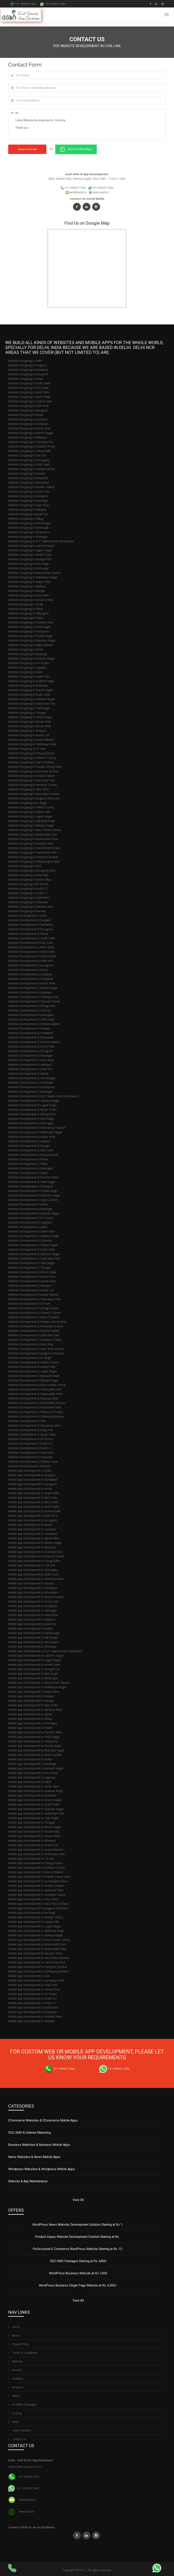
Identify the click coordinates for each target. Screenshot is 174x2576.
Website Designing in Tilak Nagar (29, 708)
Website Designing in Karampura (29, 532)
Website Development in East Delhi (30, 943)
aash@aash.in (76, 192)
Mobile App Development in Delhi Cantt (33, 1574)
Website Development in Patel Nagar (31, 1182)
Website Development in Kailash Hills (31, 1367)
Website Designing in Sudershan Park (31, 703)
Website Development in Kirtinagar (30, 1091)
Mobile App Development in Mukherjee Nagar (37, 1687)
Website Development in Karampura (31, 1087)
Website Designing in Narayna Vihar (30, 600)
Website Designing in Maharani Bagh (31, 821)
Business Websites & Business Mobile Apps (39, 2142)
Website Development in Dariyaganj (31, 1015)
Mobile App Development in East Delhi (32, 1497)
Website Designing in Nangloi (26, 591)
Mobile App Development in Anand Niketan (35, 1849)
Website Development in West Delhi (31, 947)
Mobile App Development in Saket (29, 1782)
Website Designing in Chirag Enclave (31, 753)
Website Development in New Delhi (30, 1150)
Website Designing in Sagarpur (27, 667)
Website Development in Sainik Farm (31, 1231)
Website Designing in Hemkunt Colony (32, 785)
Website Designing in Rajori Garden (30, 645)
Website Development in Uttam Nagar (32, 1272)
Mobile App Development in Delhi (29, 1470)
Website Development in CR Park (29, 1303)
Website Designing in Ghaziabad (28, 482)
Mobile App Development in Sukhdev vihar (35, 2016)
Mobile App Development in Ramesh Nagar (35, 1768)
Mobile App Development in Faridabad (32, 1479)
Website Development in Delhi (27, 915)
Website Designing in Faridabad (28, 370)
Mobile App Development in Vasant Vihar (34, 1836)
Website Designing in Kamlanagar (29, 523)
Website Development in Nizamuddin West (35, 1394)
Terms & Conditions (22, 2350)
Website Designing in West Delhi (28, 392)
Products (15, 2385)
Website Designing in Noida (25, 379)
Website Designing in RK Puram (28, 884)
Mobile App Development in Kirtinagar (32, 1646)
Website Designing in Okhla (25, 609)
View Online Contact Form (24, 2464)
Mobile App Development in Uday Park (32, 1985)
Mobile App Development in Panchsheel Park (36, 1962)
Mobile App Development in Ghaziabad (33, 1592)
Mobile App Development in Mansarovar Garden (39, 1682)
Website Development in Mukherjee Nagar (35, 1132)
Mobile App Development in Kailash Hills (33, 1922)
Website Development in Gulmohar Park (33, 1335)
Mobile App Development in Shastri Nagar (35, 1800)
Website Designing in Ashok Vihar (29, 428)
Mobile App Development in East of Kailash (35, 1872)
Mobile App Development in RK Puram (32, 1994)
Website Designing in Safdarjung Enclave (34, 861)
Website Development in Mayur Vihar (31, 1137)
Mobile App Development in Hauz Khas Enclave (38, 1904)
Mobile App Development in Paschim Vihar (35, 1732)
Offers (14, 2394)
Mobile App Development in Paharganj (32, 1723)
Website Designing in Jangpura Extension (34, 798)
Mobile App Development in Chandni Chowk (36, 1556)
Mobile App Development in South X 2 (32, 1998)
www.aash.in (100, 192)
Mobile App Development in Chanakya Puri (35, 1552)
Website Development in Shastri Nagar (32, 1245)
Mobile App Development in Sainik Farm (33, 1786)
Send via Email (27, 149)
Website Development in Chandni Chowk (34, 1001)
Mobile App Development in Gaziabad (32, 1529)
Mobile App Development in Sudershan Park (36, 1813)
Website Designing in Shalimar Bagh (31, 681)
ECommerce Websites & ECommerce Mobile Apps (43, 2118)
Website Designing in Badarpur (27, 437)
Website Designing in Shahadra (27, 685)
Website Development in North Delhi (31, 952)
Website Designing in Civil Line (27, 455)
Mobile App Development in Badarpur (32, 1547)
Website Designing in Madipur (27, 586)
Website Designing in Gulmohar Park (31, 780)
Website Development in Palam (28, 1173)
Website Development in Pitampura (30, 1186)
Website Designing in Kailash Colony (31, 807)
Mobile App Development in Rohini (30, 1759)
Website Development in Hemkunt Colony (34, 1340)
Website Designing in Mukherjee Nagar (33, 577)
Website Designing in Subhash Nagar (31, 699)
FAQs (13, 2419)
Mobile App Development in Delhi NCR (32, 1516)
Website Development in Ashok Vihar (31, 983)
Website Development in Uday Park (30, 1430)
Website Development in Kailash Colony (33, 1362)
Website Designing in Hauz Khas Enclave (33, 794)
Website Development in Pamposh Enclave (35, 1412)
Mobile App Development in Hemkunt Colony (37, 1894)
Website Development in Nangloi (29, 1146)
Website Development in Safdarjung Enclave (36, 1416)
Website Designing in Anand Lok (28, 735)
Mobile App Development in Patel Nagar (33, 1737)
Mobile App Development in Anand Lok (33, 1845)
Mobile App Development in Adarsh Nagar (35, 1543)
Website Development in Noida (28, 933)
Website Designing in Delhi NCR (28, 406)
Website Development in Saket (27, 1227)
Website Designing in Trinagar (27, 712)
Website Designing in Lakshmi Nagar (31, 545)
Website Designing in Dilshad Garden (31, 469)
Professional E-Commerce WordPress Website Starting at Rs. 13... (78, 2247)
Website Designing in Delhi (25, 361)
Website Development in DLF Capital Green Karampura (43, 1096)
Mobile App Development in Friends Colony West (39, 1876)
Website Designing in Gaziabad (27, 419)
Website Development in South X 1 (30, 1448)
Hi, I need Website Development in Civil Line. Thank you (87, 124)
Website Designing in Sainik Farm (29, 676)
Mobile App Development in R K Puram (33, 1773)
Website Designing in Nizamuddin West (33, 839)
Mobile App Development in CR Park (31, 1858)
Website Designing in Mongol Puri (29, 559)
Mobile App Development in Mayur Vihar (33, 1691)
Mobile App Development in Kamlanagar (34, 1633)
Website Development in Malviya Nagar (33, 1380)
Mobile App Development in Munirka (31, 2021)
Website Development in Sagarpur (30, 1222)
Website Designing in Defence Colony (32, 758)
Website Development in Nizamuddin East (35, 1389)
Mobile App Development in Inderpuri (32, 1619)
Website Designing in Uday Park (28, 875)
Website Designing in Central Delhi (30, 401)
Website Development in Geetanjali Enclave (35, 1326)
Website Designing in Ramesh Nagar (31, 658)
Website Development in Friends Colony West (37, 1322)
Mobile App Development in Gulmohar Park (35, 1890)
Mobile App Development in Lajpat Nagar (34, 1660)
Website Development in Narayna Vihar (33, 1155)
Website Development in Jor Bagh (29, 1358)
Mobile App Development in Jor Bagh (31, 1913)
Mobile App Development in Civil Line (31, 1565)
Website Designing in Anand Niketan (31, 739)
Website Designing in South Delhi (29, 383)
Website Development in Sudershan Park (34, 1258)
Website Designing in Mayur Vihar (29, 582)
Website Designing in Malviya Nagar (31, 825)
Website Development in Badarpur (30, 992)
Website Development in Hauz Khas (31, 1060)
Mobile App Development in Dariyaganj (33, 1570)
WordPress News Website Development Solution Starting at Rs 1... (78, 2222)
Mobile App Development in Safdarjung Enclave (38, 1971)
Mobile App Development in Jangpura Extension (38, 1908)
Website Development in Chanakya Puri (33, 997)
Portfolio (15, 2376)
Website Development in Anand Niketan (33, 1294)
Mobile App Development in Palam (30, 1728)
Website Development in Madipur (29, 1141)
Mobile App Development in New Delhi (32, 1705)
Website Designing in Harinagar (28, 500)
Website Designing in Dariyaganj (28, 460)
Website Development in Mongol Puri (32, 1114)
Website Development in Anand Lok (31, 1290)
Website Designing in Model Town (30, 555)
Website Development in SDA (27, 1421)
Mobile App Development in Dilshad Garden (36, 1579)
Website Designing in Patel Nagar (29, 627)
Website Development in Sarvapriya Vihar (34, 1425)
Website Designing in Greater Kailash (31, 487)
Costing (15, 2411)
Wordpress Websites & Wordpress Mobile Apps (41, 2167)
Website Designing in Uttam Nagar (30, 717)
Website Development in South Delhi (31, 938)
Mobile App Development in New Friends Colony (39, 1940)
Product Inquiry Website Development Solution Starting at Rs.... (78, 2234)
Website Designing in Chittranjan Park (32, 744)
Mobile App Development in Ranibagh (32, 1764)
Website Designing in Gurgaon (27, 365)
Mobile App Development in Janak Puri (32, 1624)
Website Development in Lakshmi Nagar (33, 1100)
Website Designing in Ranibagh (27, 654)
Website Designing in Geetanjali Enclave (33, 771)
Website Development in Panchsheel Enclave (36, 1403)
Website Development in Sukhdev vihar (33, 1461)
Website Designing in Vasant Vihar (29, 726)
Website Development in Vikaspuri (29, 1285)
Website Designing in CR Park (27, 749)
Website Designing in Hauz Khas (28, 505)
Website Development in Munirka (29, 1466)
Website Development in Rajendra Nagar (34, 1195)
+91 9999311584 (23, 4)
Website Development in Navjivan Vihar (33, 1398)
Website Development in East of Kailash (33, 1317)
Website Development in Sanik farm (31, 1452)
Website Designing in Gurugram (28, 374)
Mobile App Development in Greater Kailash (36, 1597)
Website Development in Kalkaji (28, 1073)
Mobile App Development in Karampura (33, 1642)
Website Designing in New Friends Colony (34, 830)
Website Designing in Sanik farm (28, 897)
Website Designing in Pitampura (28, 631)
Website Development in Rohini (28, 1204)
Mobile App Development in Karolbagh (32, 1637)
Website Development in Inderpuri (29, 1064)
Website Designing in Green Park (29, 491)
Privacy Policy (18, 2342)
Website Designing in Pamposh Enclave (33, 857)
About (14, 2333)
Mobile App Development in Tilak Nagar (33, 1818)
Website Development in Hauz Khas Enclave (36, 1349)
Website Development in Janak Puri (30, 1069)
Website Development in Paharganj (30, 1168)
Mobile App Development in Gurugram (32, 1484)
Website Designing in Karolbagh (28, 527)
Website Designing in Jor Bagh (27, 803)
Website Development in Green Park (31, 1046)
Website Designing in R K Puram (28, 663)
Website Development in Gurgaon (29, 920)
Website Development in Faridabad (30, 924)
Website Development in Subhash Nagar (34, 1254)
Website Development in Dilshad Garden (34, 1024)
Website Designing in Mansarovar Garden (34, 573)
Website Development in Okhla (27, 1164)
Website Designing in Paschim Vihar (30, 622)
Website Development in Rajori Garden (33, 1200)
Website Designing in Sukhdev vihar (30, 906)
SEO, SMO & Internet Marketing (29, 2130)
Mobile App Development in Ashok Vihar (33, 1538)
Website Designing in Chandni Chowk (31, 446)
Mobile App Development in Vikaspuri (32, 1840)
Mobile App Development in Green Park (33, 1601)
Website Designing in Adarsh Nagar (30, 433)
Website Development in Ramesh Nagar (33, 1213)
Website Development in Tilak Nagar (31, 1263)
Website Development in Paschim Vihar (33, 1177)
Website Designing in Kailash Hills (29, 812)
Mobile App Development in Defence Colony (36, 1867)
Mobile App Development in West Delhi (33, 1502)
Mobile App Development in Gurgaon (31, 1475)
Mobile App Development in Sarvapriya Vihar (36, 1980)
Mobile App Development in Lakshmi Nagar (36, 1655)
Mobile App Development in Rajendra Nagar (36, 1750)
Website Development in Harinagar (30, 1055)
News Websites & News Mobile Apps (34, 2155)
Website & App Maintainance (28, 2179)
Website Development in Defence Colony (34, 1312)
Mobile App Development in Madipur (31, 1696)
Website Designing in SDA (24, 866)
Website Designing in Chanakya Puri (31, 442)
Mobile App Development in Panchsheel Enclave (38, 1958)
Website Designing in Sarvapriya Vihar (32, 870)
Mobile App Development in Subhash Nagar (36, 1809)
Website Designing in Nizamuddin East (32, 834)
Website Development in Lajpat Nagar (32, 1105)
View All (78, 2198)
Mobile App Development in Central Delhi (34, 1511)
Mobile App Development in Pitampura (32, 1741)
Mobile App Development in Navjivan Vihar (35, 1953)
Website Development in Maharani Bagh (34, 1376)
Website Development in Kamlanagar (32, 1078)
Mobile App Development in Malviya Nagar (35, 1935)
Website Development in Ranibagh (30, 1209)
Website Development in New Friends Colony (37, 1385)
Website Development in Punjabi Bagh (32, 1191)
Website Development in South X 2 (30, 1443)
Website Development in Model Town (32, 1109)
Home (14, 2324)
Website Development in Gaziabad (30, 974)
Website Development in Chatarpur (30, 1457)
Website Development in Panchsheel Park (34, 1407)
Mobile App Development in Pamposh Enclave (37, 1967)
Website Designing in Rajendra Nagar (32, 640)
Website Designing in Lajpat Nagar (30, 550)
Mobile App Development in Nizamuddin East (37, 1944)
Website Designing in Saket (25, 672)
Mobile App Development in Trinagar (31, 1822)
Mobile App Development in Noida (30, 1488)
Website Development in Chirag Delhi (32, 1006)
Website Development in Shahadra (30, 1240)
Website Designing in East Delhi (28, 388)
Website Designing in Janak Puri (28, 514)
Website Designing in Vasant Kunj (29, 721)
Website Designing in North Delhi (29, 397)
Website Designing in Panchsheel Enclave (34, 848)
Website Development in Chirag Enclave (33, 1308)
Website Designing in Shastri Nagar (30, 690)
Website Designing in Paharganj (28, 613)
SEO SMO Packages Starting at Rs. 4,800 (78, 2259)
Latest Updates (19, 2428)
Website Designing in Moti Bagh (28, 564)
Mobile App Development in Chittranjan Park (36, 1854)
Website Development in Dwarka (29, 1028)
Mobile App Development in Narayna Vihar (35, 1710)
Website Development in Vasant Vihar (32, 1281)
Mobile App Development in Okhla (30, 1719)
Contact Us (17, 2437)
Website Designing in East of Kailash (31, 762)
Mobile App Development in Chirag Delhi (34, 1561)
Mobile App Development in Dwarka (31, 1583)
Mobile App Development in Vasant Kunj (33, 1831)
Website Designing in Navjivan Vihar (31, 843)
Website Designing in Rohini (25, 649)
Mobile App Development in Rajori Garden (35, 1755)
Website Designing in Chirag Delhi (29, 451)
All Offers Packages (22, 2402)
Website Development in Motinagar (30, 1123)
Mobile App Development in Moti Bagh (33, 1673)
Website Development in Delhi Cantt (31, 1019)
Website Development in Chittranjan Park (34, 1299)
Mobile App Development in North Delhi (33, 1506)
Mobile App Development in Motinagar (32, 1678)
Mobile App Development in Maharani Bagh (36, 1931)
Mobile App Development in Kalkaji (30, 1628)
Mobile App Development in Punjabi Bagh (34, 1746)
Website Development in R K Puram (31, 1218)
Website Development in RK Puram (30, 1439)
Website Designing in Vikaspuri (27, 730)
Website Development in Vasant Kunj (31, 1276)
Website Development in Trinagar (29, 1267)
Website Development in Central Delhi (32, 956)
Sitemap (15, 2359)
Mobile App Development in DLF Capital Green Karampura (45, 1651)
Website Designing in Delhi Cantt (29, 464)
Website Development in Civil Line (29, 1010)
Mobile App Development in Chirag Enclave (35, 1863)
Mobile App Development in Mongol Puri (34, 1669)
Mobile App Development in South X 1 (32, 2003)
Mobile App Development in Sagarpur (32, 1777)
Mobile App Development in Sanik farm (33, 2007)
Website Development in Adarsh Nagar (33, 988)
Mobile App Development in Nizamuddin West (37, 1949)
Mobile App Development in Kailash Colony (35, 1917)
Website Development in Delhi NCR (30, 961)
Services (15, 2368)
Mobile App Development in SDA (29, 1976)
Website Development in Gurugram (30, 929)
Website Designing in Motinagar (28, 568)
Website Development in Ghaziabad (31, 1037)
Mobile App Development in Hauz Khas (33, 1615)
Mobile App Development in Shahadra (32, 1795)
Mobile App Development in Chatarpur (32, 2012)
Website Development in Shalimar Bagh (33, 1236)
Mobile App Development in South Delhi (33, 1493)
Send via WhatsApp (76, 149)
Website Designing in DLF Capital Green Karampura (41, 541)
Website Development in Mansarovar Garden (37, 1128)
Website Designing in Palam (26, 618)
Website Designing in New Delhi (28, 595)
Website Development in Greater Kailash (34, 1042)
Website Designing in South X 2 (28, 888)
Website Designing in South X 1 (28, 893)
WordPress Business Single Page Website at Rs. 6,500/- (78, 2283)
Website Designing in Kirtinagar (28, 536)
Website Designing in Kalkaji (26, 518)
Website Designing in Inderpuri (27, 509)
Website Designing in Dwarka (26, 473)
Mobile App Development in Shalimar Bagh (35, 1791)
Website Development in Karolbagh (30, 1082)
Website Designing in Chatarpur (28, 902)
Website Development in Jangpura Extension (36, 1353)
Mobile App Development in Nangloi (31, 1700)
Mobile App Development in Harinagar (32, 1610)
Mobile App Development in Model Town (34, 1664)
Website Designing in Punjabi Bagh (30, 636)
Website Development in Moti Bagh (31, 1118)
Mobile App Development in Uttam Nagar (34, 1827)
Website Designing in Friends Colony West (35, 767)
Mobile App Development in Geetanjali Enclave (37, 1881)
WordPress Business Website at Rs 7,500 (78, 2271)
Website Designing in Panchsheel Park (32, 852)
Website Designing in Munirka (27, 911)
